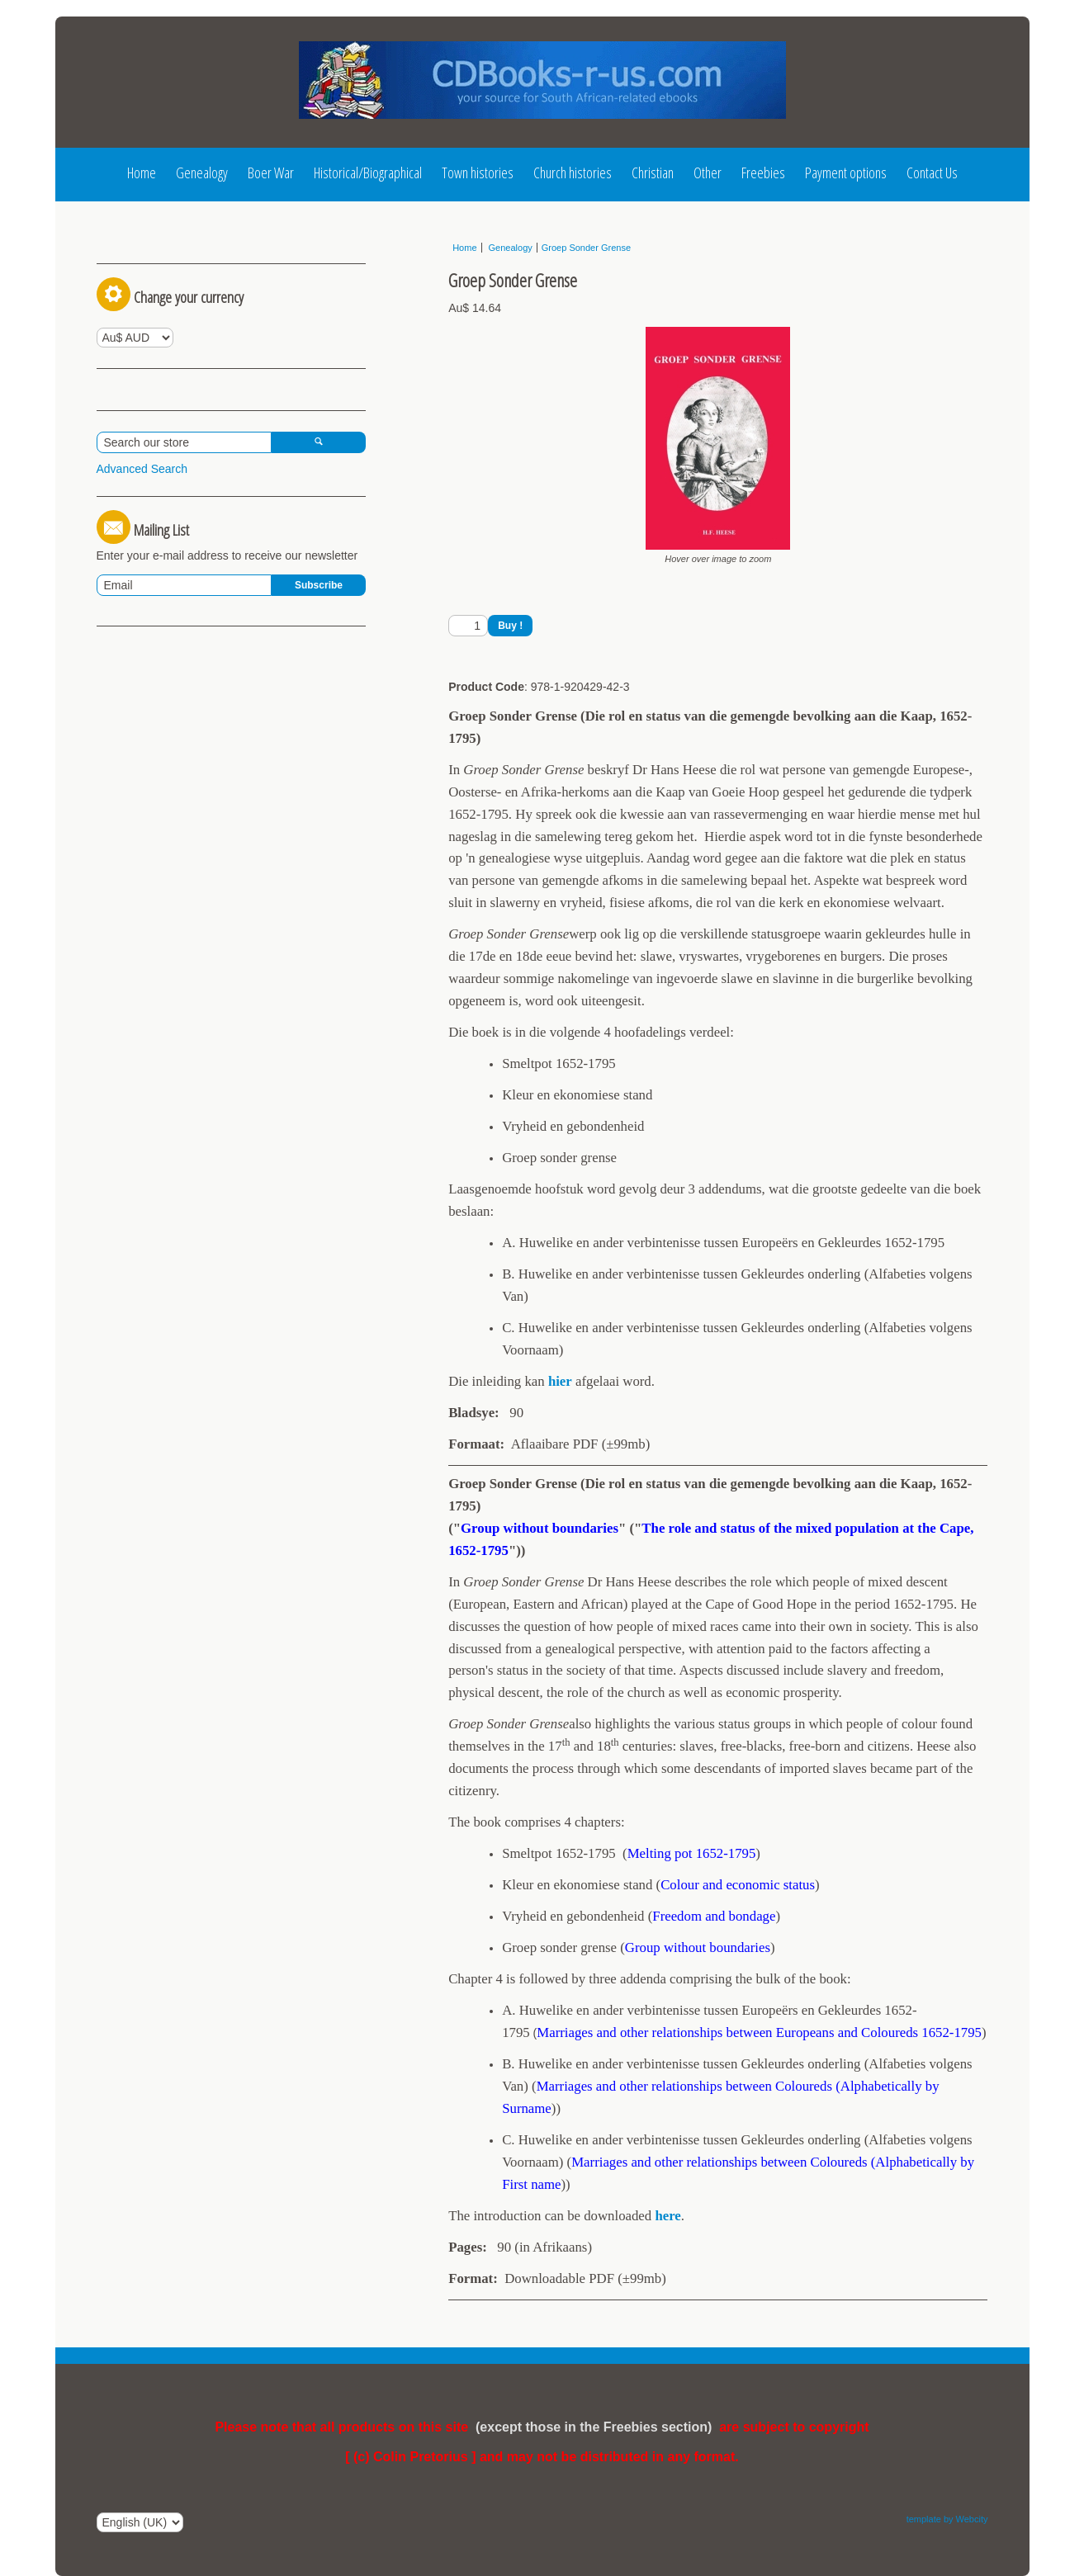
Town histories (478, 172)
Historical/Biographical (368, 172)
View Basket (135, 516)
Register (205, 253)
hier (560, 1381)
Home (141, 172)
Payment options (846, 172)
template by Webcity (947, 2519)
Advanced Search (142, 615)
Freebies (763, 172)
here (667, 2216)
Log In (128, 253)
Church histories (572, 172)
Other (707, 172)
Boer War (271, 172)
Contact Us (932, 172)
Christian (653, 172)
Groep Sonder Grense (586, 248)
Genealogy (202, 172)
